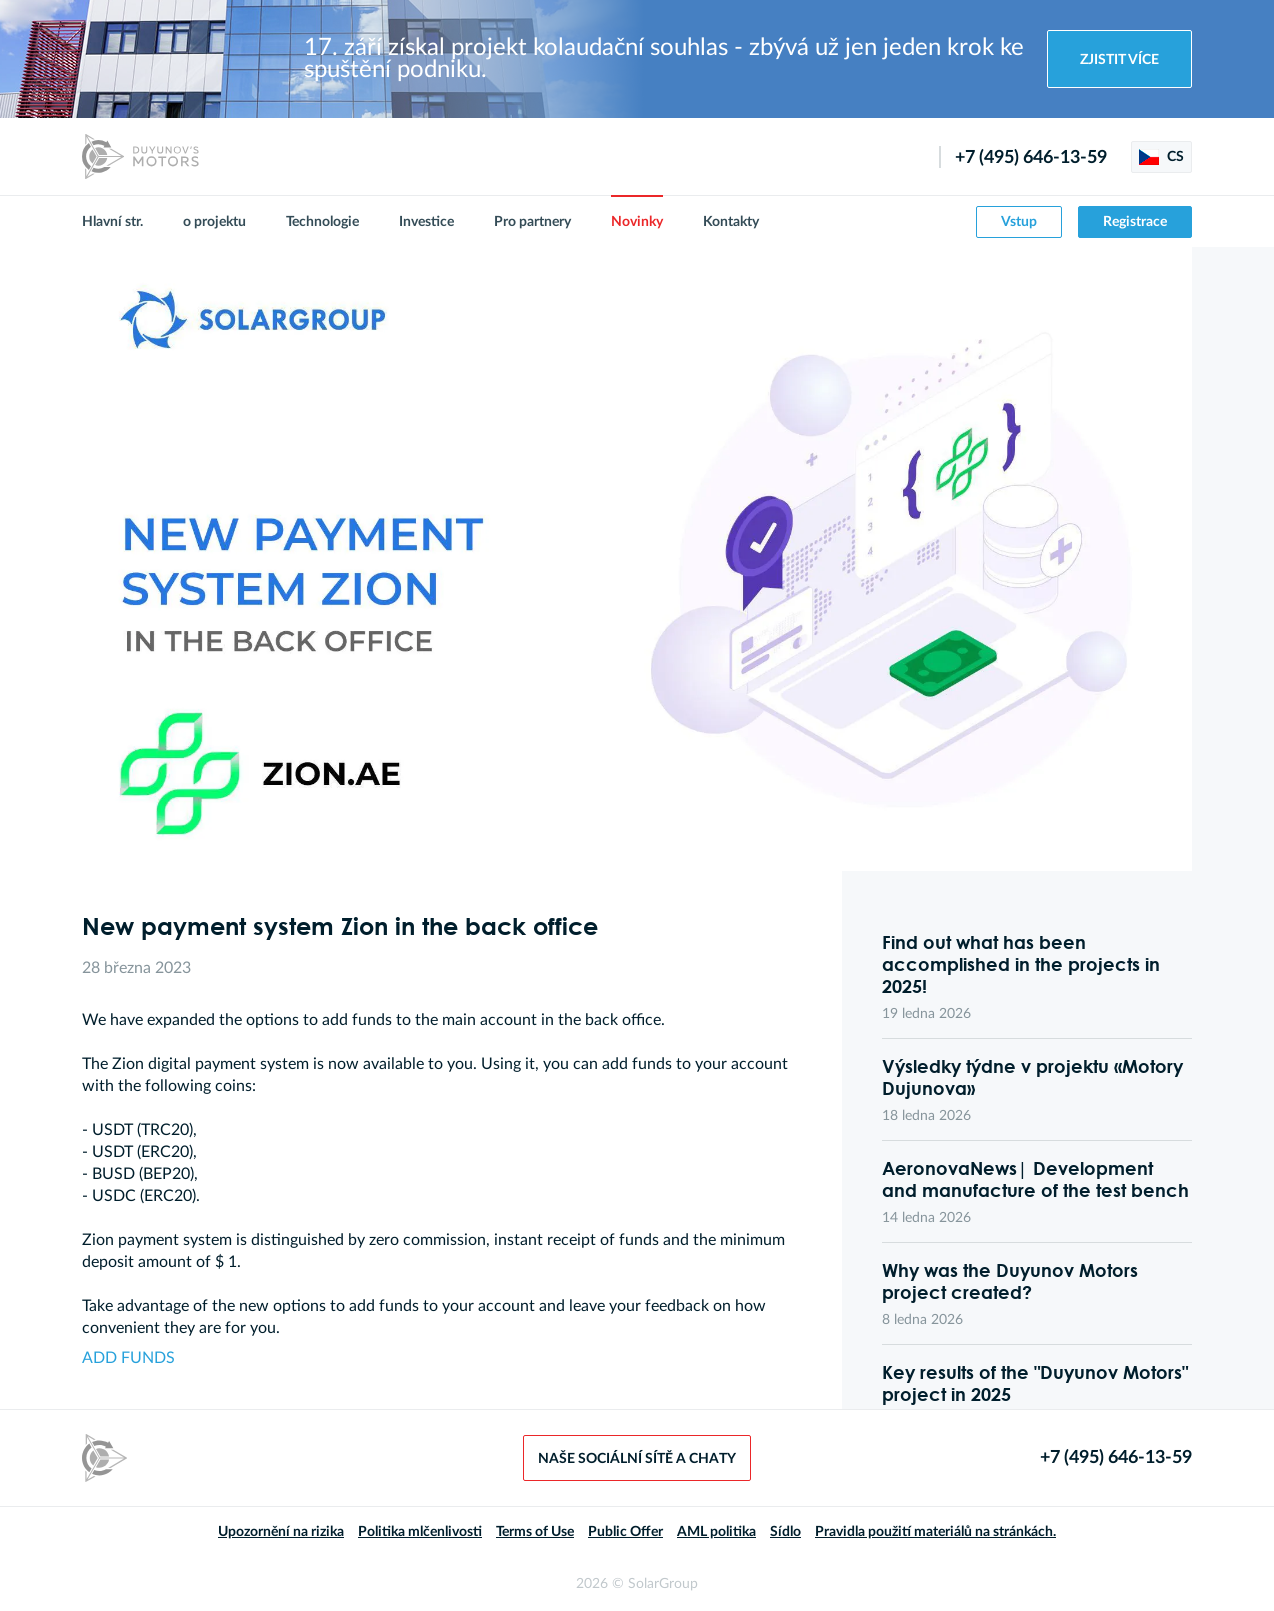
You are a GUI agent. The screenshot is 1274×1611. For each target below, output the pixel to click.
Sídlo (785, 1532)
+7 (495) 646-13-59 (1031, 158)
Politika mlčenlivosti (420, 1532)
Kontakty (731, 222)
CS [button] (1161, 157)
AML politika (716, 1532)
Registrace (1135, 222)
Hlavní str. (112, 222)
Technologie (322, 222)
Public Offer (625, 1532)
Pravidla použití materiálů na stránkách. (935, 1532)
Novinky (637, 222)
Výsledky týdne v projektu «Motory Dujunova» (1032, 1077)
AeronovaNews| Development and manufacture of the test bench (1035, 1179)
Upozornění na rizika (281, 1532)
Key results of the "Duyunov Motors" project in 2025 (1035, 1383)
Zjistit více (1119, 60)
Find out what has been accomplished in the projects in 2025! (1021, 964)
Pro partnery (532, 222)
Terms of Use (535, 1532)
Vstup (1019, 222)
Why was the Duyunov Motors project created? (1010, 1281)
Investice (426, 222)
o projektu (214, 222)
